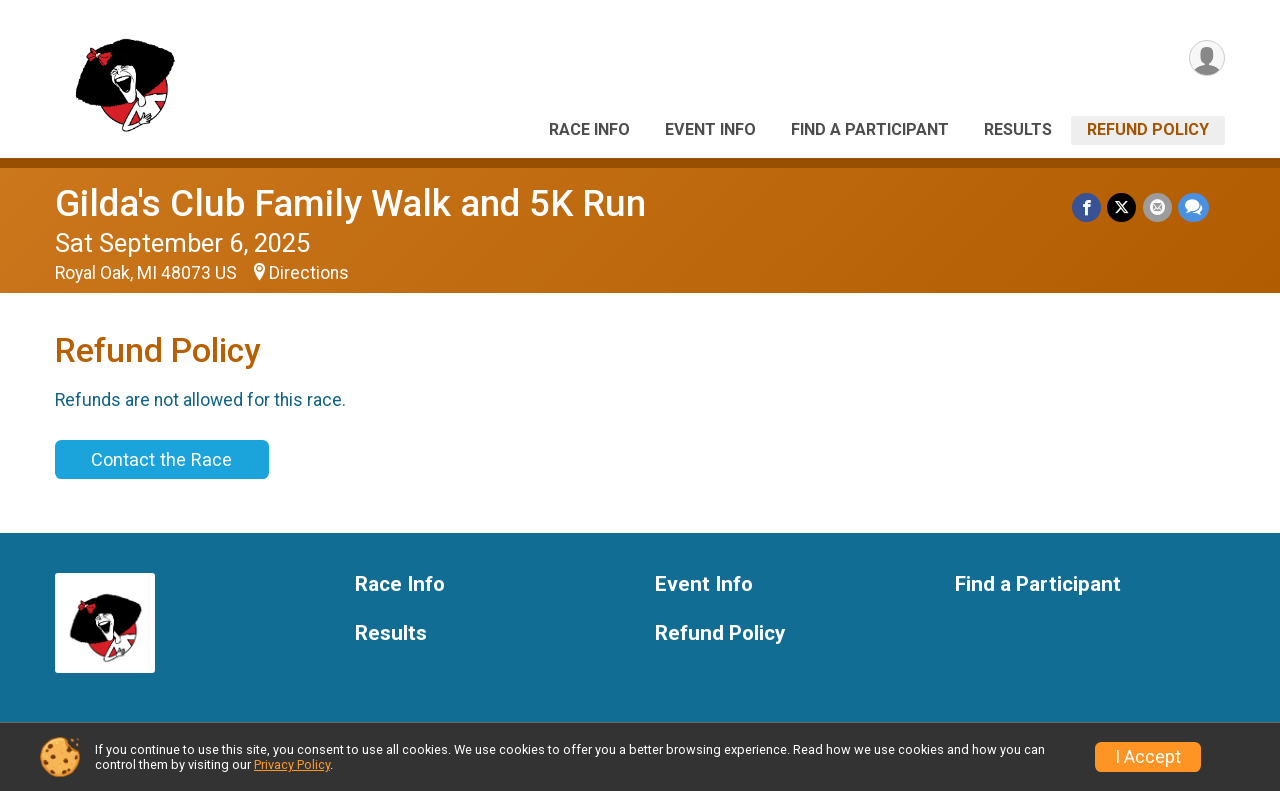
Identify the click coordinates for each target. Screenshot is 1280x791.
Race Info (589, 129)
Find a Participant (870, 129)
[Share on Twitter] (1122, 207)
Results (1018, 129)
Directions (309, 273)
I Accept (1148, 757)
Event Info (710, 129)
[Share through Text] (1193, 207)
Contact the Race (161, 459)
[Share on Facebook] (1087, 207)
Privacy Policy (292, 764)
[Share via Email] (1157, 207)
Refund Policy (1148, 129)
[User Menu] (1206, 58)
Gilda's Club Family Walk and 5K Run (350, 203)
